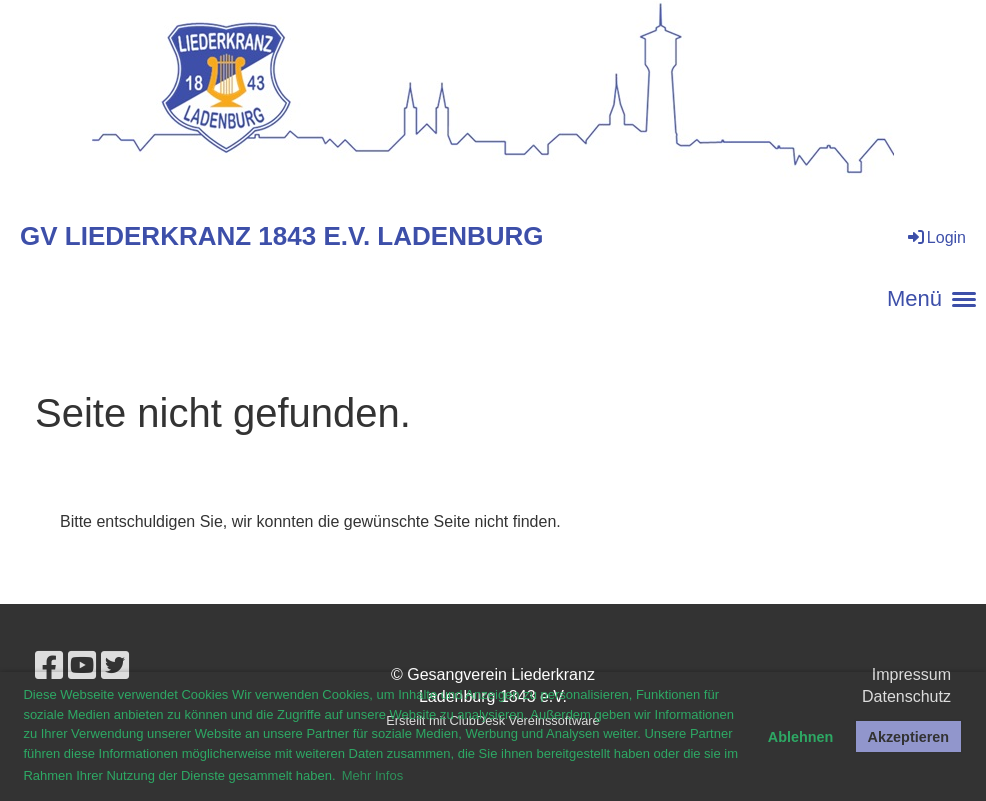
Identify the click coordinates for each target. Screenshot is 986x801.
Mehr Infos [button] (372, 775)
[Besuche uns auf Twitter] (115, 666)
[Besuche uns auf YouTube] (82, 666)
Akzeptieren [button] (909, 737)
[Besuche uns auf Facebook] (49, 666)
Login (935, 237)
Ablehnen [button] (801, 737)
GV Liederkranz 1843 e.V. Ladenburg (281, 236)
